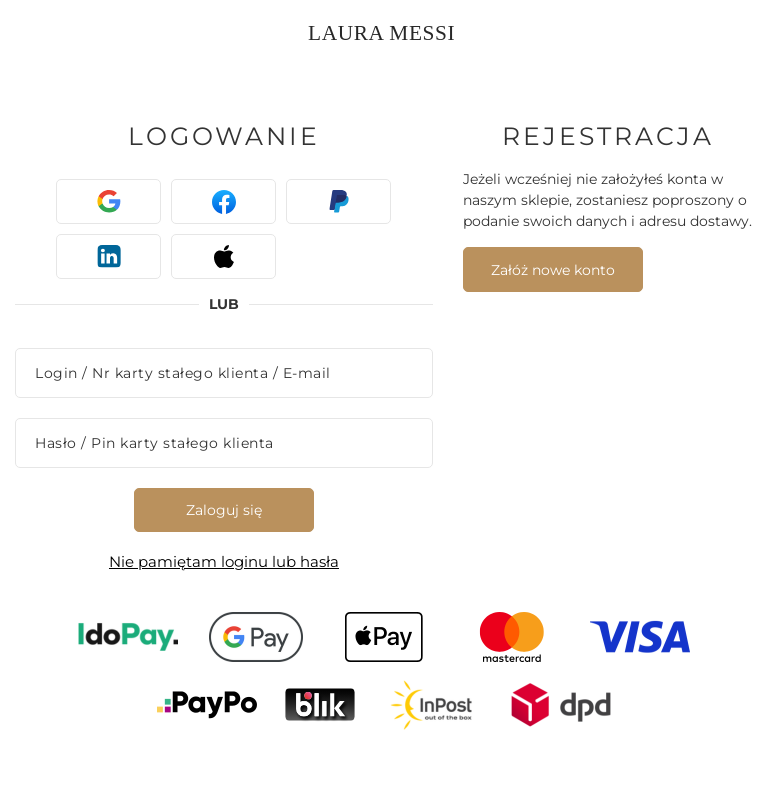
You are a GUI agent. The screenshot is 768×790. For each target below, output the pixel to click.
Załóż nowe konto (553, 270)
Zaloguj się (224, 510)
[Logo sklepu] (386, 30)
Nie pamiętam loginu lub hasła (224, 561)
